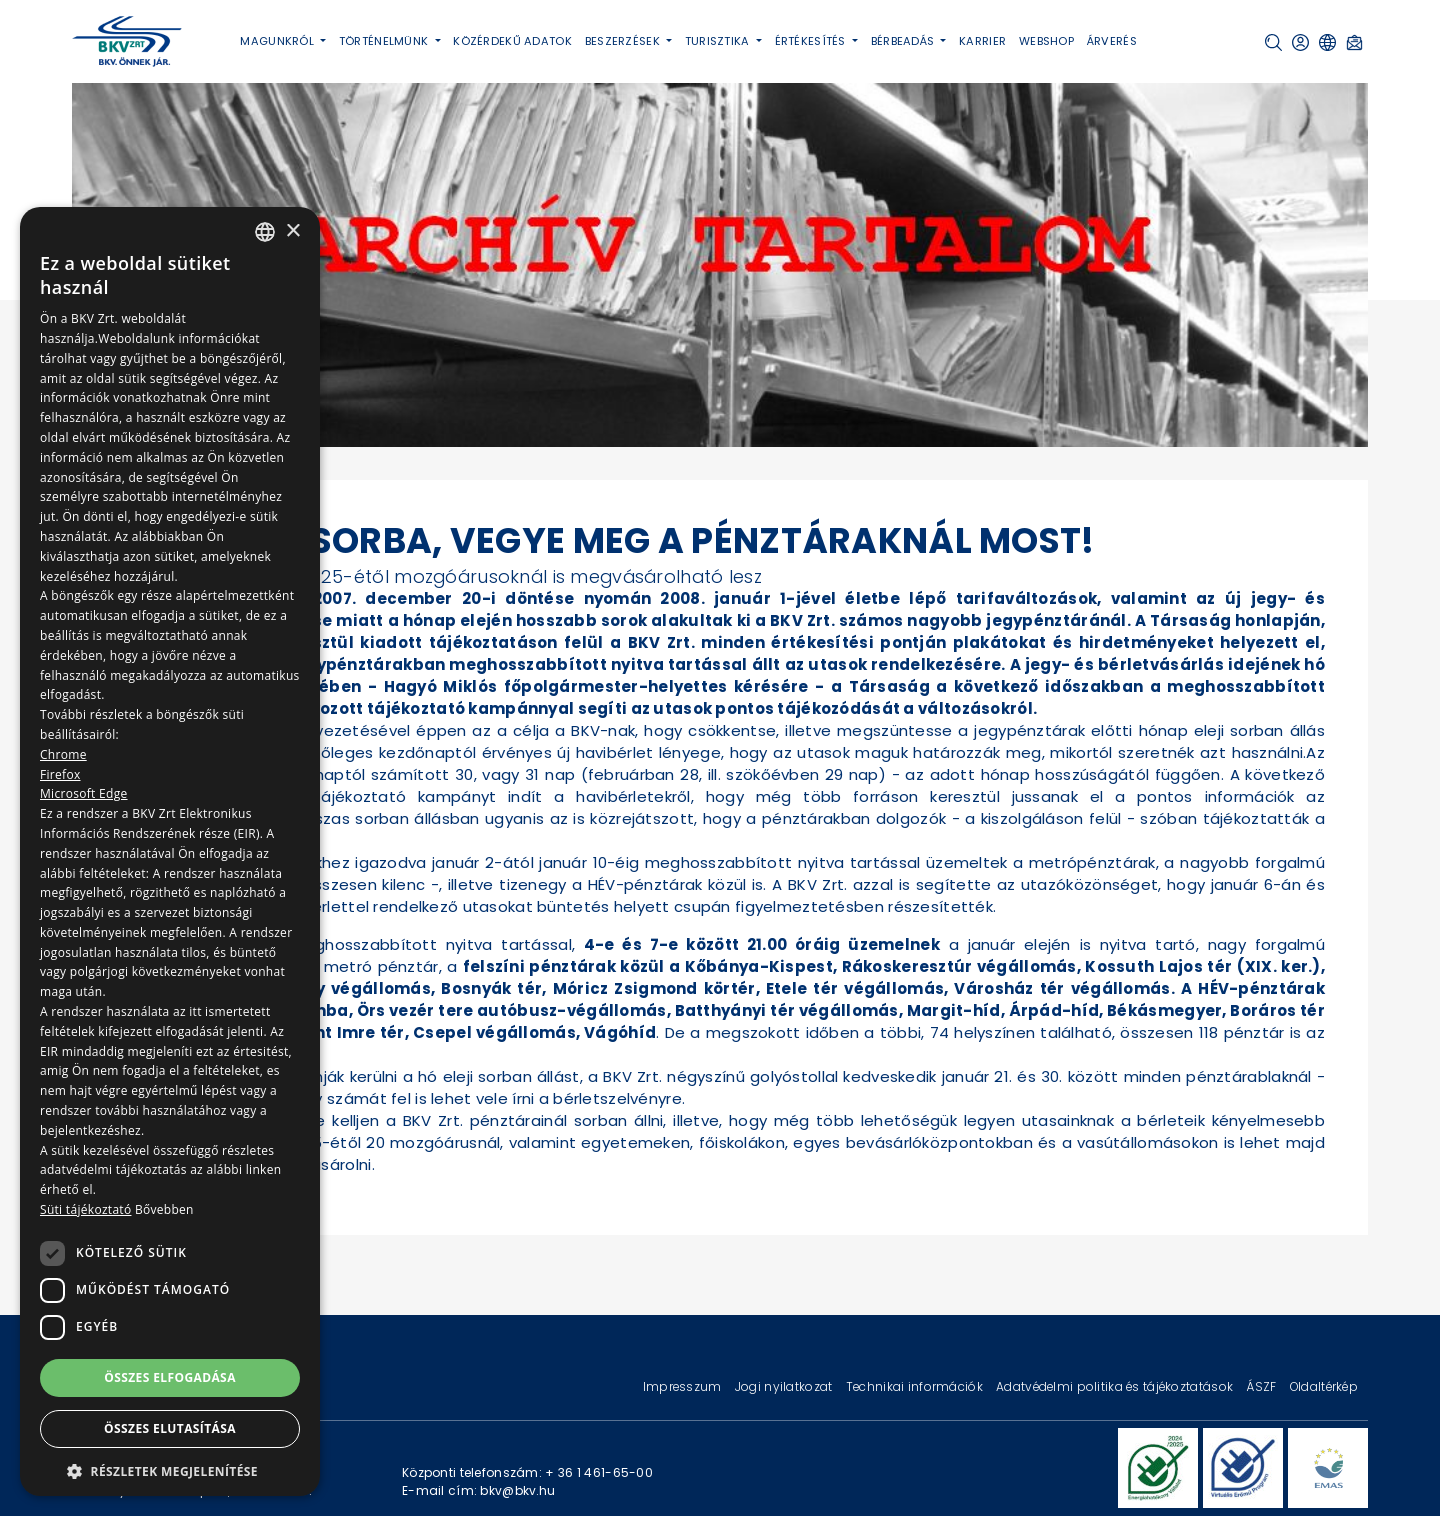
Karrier (982, 41)
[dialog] (170, 851)
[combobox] (265, 232)
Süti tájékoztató (85, 1209)
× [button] (292, 231)
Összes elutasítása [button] (170, 1428)
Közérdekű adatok (512, 41)
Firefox (60, 774)
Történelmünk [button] (385, 41)
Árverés (1112, 41)
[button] (1273, 42)
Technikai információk (916, 1386)
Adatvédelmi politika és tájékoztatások (1116, 1386)
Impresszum (684, 1386)
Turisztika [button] (719, 41)
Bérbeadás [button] (904, 41)
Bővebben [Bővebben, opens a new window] (164, 1209)
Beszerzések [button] (624, 41)
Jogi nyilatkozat (785, 1386)
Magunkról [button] (278, 41)
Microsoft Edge (84, 793)
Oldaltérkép (1324, 1386)
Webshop (1046, 41)
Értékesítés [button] (812, 41)
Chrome (63, 754)
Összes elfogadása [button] (170, 1377)
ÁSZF (1262, 1386)
